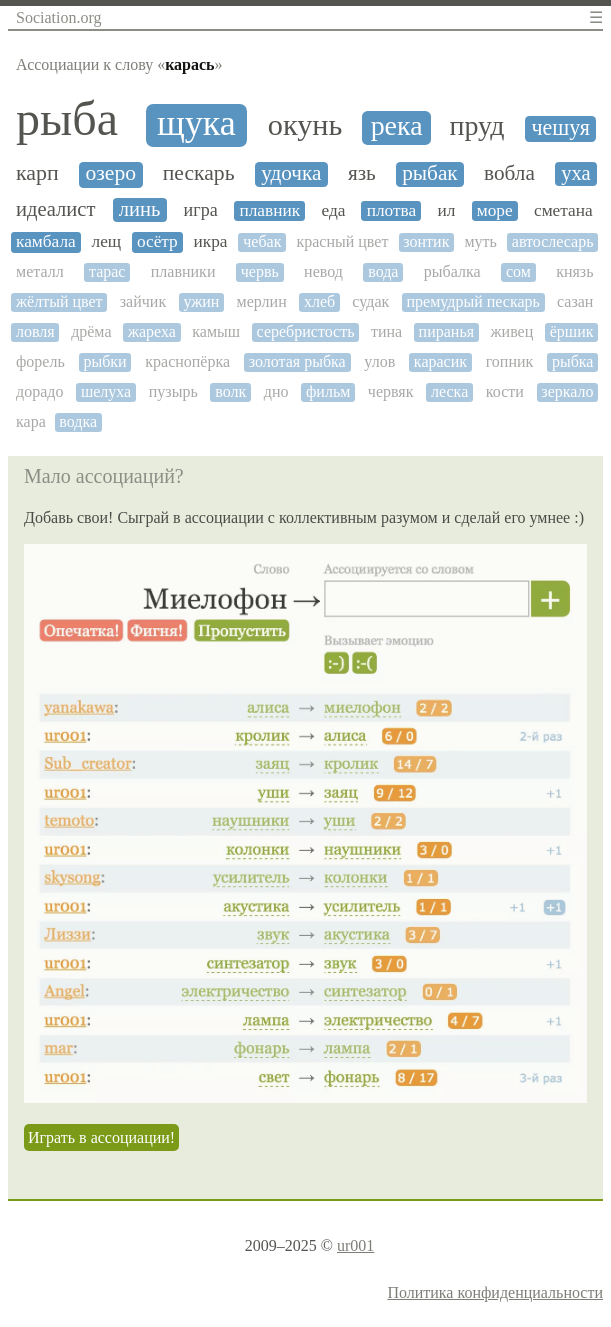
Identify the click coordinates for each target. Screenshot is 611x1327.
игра (201, 210)
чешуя (560, 128)
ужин (201, 301)
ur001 (355, 1245)
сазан (575, 301)
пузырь (173, 391)
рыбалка (452, 271)
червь (260, 271)
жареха (152, 331)
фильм (328, 391)
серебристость (306, 331)
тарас (107, 271)
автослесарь (553, 241)
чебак (262, 241)
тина (386, 331)
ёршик (572, 331)
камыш (216, 331)
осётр (157, 241)
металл (40, 271)
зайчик (143, 301)
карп (37, 173)
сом (518, 271)
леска (449, 391)
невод (323, 271)
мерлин (262, 301)
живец (512, 331)
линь (140, 209)
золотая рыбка (297, 361)
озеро (111, 173)
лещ (107, 241)
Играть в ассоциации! (101, 1137)
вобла (509, 173)
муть (480, 241)
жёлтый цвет (59, 301)
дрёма (91, 331)
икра (211, 241)
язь (362, 173)
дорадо (39, 391)
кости (505, 391)
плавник (269, 210)
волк (230, 391)
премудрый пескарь (472, 301)
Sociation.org (58, 17)
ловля (35, 331)
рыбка (573, 361)
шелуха (106, 391)
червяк (391, 391)
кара (31, 421)
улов (379, 361)
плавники (183, 271)
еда (333, 210)
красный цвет (342, 241)
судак (370, 301)
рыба (67, 119)
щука (196, 123)
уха (575, 173)
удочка (291, 173)
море (495, 210)
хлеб (319, 301)
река (397, 126)
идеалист (55, 209)
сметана (563, 210)
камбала (46, 241)
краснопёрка (187, 361)
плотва (392, 210)
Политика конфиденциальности (495, 1292)
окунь (305, 125)
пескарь (199, 173)
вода (383, 271)
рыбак (429, 173)
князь (574, 271)
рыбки (104, 361)
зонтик (426, 241)
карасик (440, 361)
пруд (476, 126)
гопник (510, 361)
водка (78, 421)
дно (276, 391)
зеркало (567, 391)
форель (40, 361)
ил (447, 210)
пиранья (446, 331)
